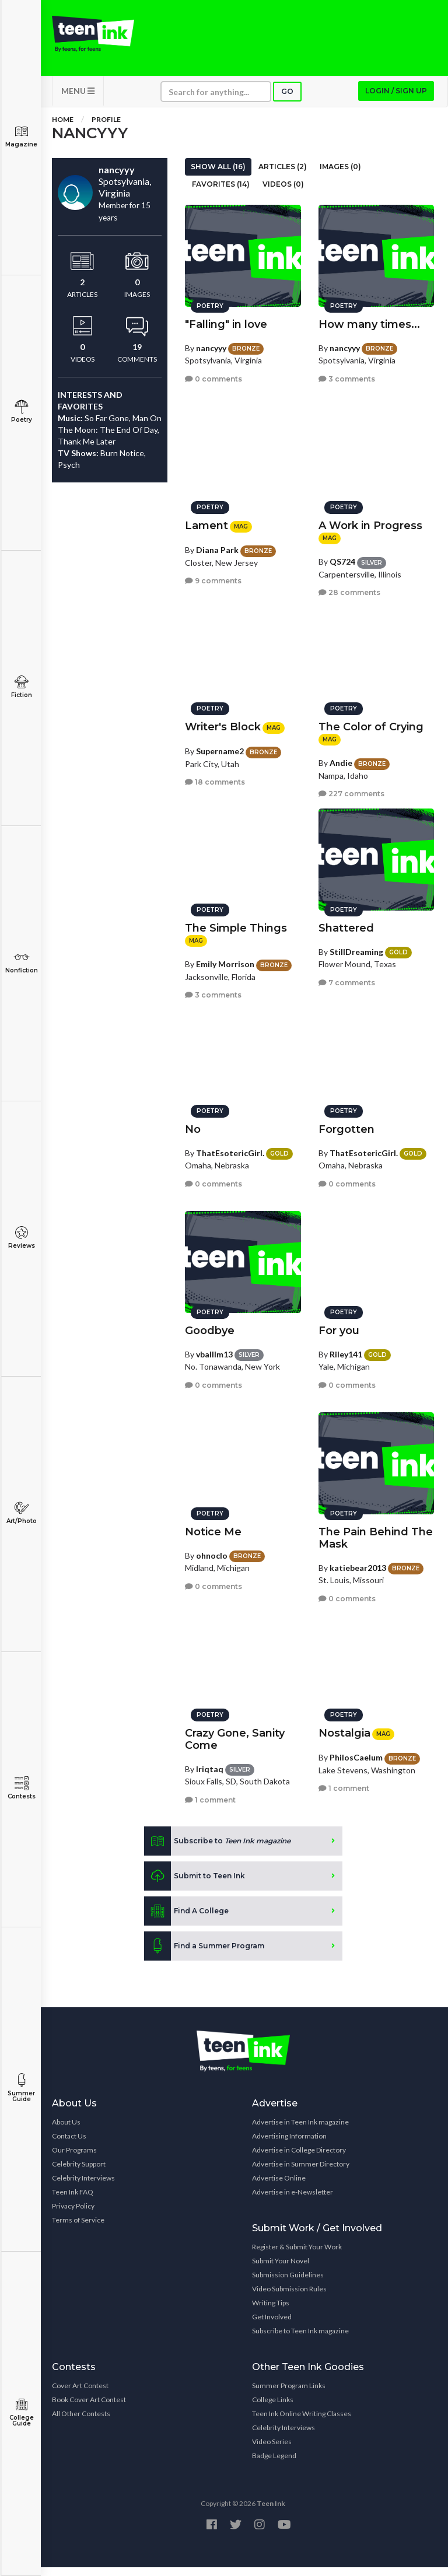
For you (338, 1324)
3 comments (346, 373)
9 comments (213, 574)
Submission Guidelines (288, 2283)
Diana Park (217, 544)
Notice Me (213, 1526)
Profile (106, 128)
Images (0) (340, 175)
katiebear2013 (358, 1562)
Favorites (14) (221, 192)
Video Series (272, 2450)
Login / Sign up (396, 99)
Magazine (21, 136)
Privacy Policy (73, 2214)
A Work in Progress (370, 519)
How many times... (369, 318)
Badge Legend (274, 2464)
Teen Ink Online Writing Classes (301, 2422)
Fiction (21, 687)
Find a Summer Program (204, 1954)
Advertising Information (289, 2144)
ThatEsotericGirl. (230, 1147)
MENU (77, 99)
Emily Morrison (225, 958)
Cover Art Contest (80, 2394)
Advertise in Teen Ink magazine (300, 2130)
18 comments (215, 776)
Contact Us (69, 2144)
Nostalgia (344, 1727)
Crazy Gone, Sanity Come (235, 1733)
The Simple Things (236, 922)
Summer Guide (21, 2088)
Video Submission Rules (289, 2297)
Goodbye (210, 1324)
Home (63, 128)
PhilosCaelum (356, 1751)
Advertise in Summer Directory (300, 2172)
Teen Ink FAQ (72, 2200)
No (193, 1123)
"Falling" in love (226, 318)
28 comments (349, 586)
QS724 (342, 556)
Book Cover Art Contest (89, 2408)
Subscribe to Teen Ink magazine (300, 2339)
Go (287, 100)
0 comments (213, 373)
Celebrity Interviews (83, 2186)
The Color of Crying (371, 721)
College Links (272, 2408)
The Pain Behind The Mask (375, 1532)
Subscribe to (217, 1849)
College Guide (21, 2412)
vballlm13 (214, 1348)
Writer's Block (223, 721)
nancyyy (211, 342)
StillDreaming (356, 946)
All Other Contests (81, 2422)
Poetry (21, 412)
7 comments (346, 976)
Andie (341, 757)
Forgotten (346, 1123)
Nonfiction (21, 962)
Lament (206, 519)
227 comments (351, 787)
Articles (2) (282, 175)
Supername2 (220, 745)
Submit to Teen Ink (194, 1884)
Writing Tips (270, 2311)
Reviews (21, 1238)
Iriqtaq (209, 1763)
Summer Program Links (289, 2394)
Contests (21, 1788)
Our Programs (74, 2158)
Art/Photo (21, 1513)
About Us (66, 2130)
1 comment (210, 1794)
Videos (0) (283, 192)
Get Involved (272, 2325)
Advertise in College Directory (299, 2158)
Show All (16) (218, 175)
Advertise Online (279, 2186)
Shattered (346, 922)
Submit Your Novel (280, 2269)
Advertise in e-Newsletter (292, 2200)
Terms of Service (78, 2228)
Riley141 (346, 1348)
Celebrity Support (79, 2172)
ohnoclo (212, 1550)
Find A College (186, 1919)
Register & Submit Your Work (297, 2255)
